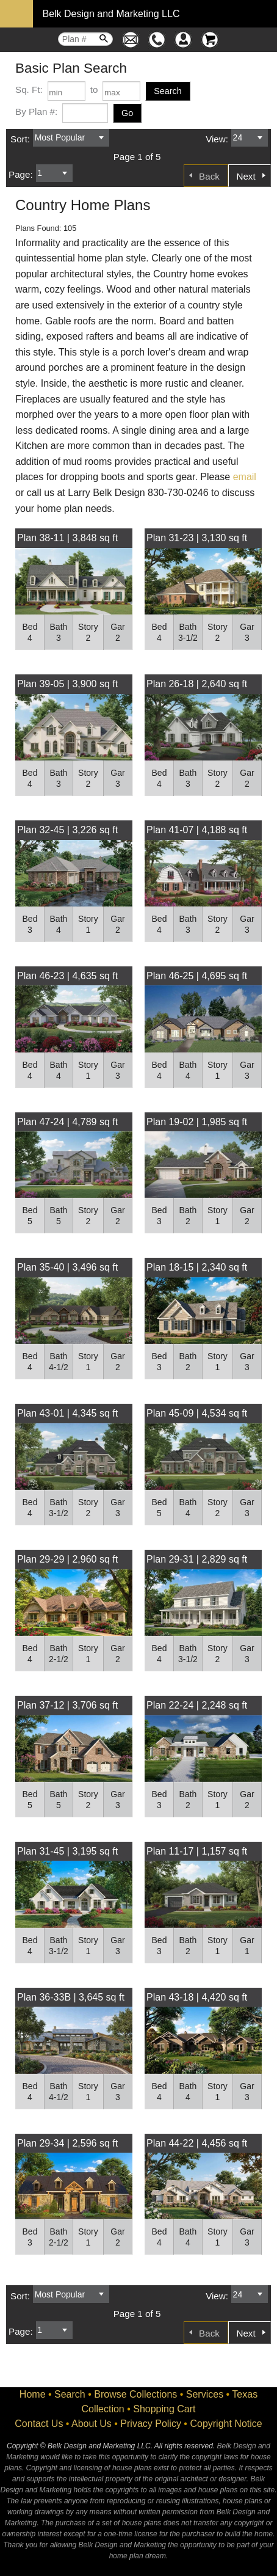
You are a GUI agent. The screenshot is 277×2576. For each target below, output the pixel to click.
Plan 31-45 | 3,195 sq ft (67, 1851)
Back (209, 176)
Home (33, 2394)
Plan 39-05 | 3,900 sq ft (67, 684)
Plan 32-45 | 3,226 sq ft (67, 830)
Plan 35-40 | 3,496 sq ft (67, 1267)
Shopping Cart (164, 2409)
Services (204, 2394)
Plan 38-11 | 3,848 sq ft (67, 538)
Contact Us (39, 2423)
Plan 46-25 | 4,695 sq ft (196, 976)
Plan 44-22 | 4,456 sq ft (196, 2143)
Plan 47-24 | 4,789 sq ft (67, 1122)
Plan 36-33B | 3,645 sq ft (70, 1997)
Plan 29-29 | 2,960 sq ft (67, 1559)
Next (245, 176)
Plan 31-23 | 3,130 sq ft (196, 538)
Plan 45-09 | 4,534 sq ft (196, 1413)
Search (69, 2394)
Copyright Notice (226, 2423)
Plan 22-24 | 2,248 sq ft (196, 1705)
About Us (91, 2423)
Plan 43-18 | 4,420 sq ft (196, 1997)
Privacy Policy (150, 2423)
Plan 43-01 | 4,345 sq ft (67, 1413)
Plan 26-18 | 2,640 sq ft (196, 684)
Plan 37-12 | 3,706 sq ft (67, 1705)
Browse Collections (135, 2394)
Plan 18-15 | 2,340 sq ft (196, 1267)
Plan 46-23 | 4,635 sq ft (67, 976)
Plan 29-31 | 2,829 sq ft (196, 1559)
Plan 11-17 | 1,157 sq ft (196, 1851)
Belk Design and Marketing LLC (110, 14)
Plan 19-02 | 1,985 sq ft (196, 1122)
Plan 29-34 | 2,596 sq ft (67, 2143)
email (244, 477)
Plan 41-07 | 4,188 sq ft (196, 830)
